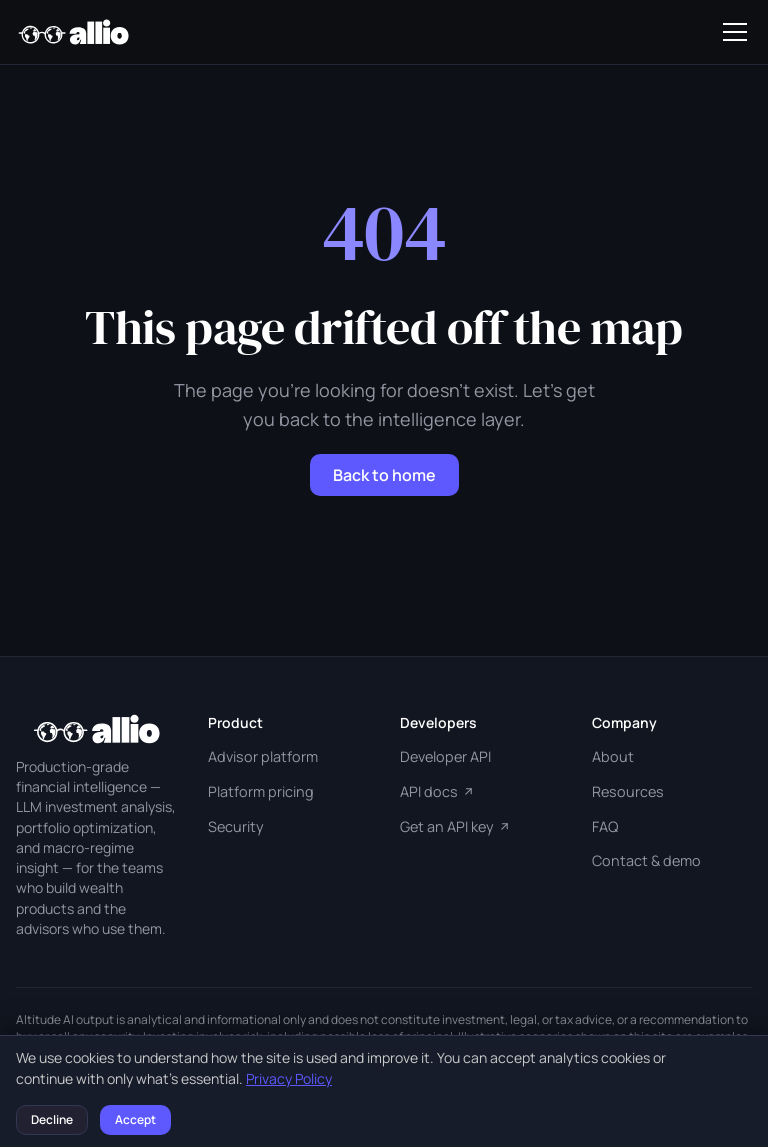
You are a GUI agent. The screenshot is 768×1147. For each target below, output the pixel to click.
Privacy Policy (289, 1078)
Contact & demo (646, 860)
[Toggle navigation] (735, 32)
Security (236, 826)
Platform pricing (261, 791)
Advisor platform (263, 756)
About (613, 756)
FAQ (605, 826)
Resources (628, 791)
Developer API (445, 756)
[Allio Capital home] (73, 32)
